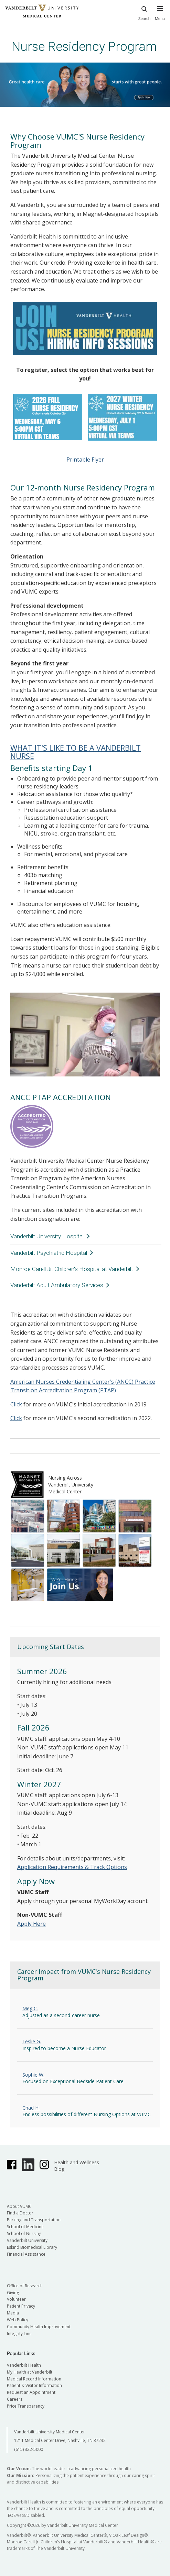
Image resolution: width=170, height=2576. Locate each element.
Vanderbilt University (27, 2240)
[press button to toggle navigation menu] (160, 16)
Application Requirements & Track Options (72, 1867)
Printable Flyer (85, 459)
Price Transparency (25, 2406)
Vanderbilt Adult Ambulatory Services (56, 1285)
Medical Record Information (34, 2379)
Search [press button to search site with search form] (144, 12)
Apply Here (31, 1923)
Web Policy (17, 2320)
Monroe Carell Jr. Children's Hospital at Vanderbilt (71, 1268)
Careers (14, 2399)
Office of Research (25, 2286)
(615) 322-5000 (28, 2449)
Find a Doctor (20, 2213)
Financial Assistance (26, 2254)
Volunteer (16, 2299)
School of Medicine (25, 2227)
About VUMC (19, 2206)
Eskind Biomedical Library (32, 2247)
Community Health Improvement (39, 2327)
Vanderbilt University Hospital (47, 1236)
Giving (13, 2293)
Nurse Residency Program (84, 46)
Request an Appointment (31, 2392)
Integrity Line (19, 2333)
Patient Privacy (21, 2306)
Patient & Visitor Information (34, 2385)
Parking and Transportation (34, 2220)
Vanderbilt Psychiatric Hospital (48, 1252)
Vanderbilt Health (24, 2365)
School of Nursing (24, 2233)
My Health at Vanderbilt (29, 2372)
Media (13, 2313)
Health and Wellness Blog (76, 2165)
